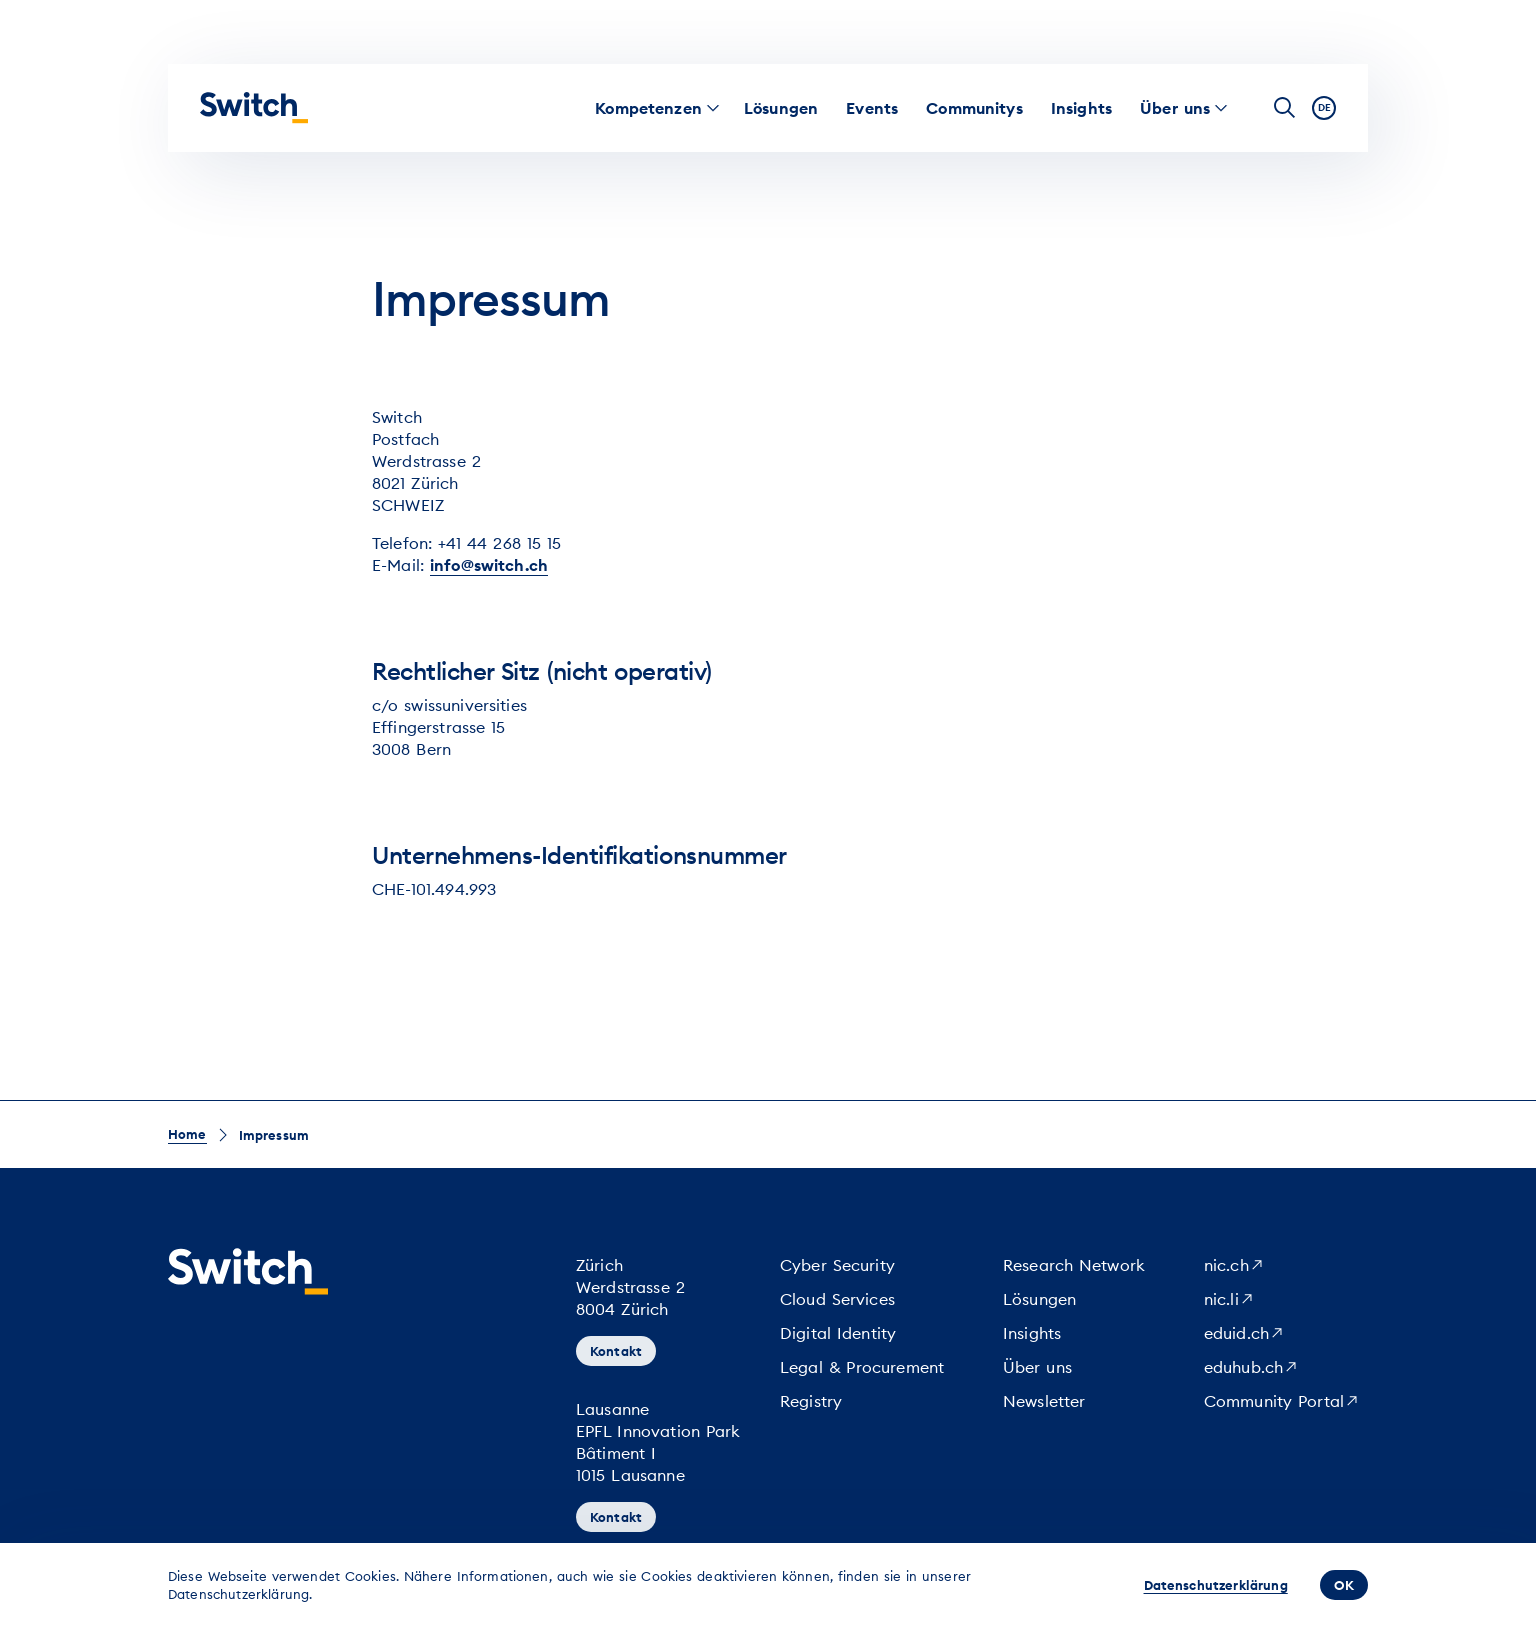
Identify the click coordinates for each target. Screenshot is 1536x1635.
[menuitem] (648, 108)
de (1324, 107)
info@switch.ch (489, 565)
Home (187, 1134)
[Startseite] (254, 108)
